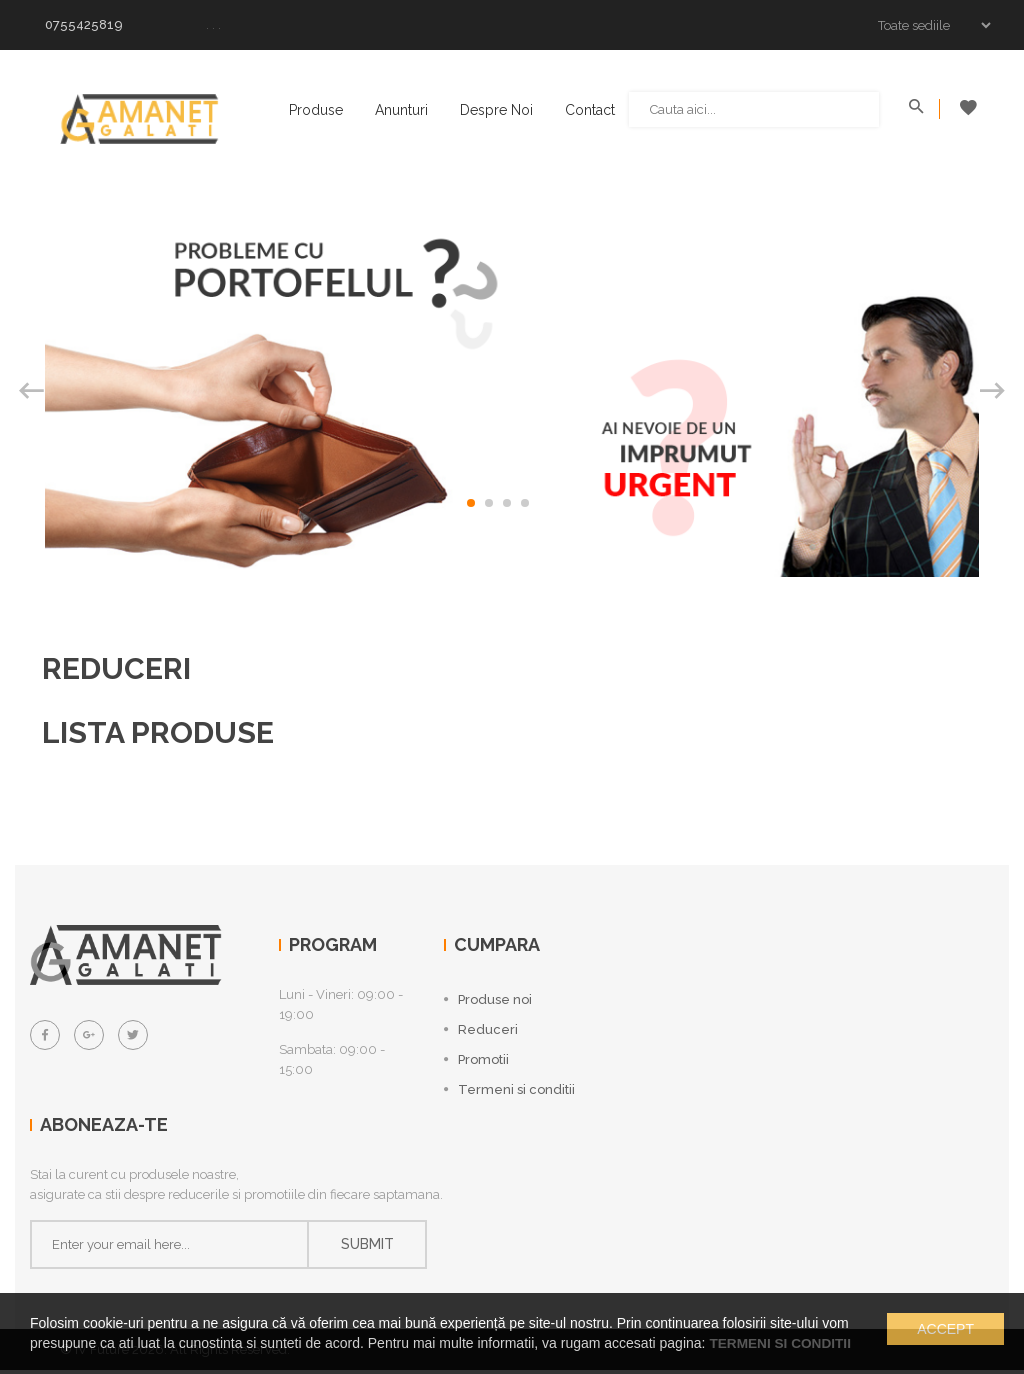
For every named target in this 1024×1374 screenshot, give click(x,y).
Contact (592, 110)
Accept (945, 1330)
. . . (213, 24)
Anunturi (403, 110)
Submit (367, 1248)
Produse (318, 110)
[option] (512, 382)
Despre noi (498, 110)
